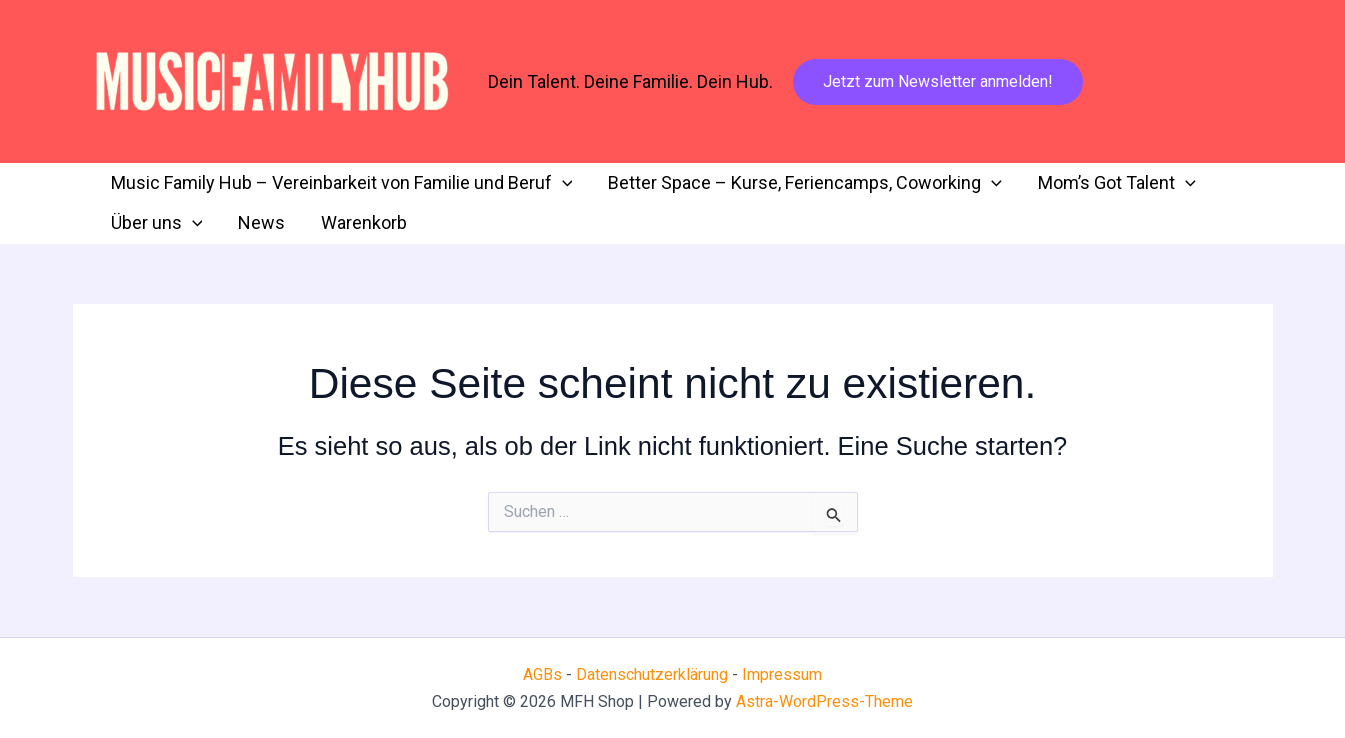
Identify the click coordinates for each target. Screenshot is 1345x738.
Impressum (782, 674)
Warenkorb (364, 222)
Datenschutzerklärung (654, 674)
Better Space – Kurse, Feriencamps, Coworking (805, 183)
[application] (562, 183)
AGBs (542, 674)
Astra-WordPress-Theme (824, 701)
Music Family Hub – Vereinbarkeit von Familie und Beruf (342, 183)
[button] (938, 82)
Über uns (157, 223)
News (261, 222)
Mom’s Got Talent (1117, 183)
